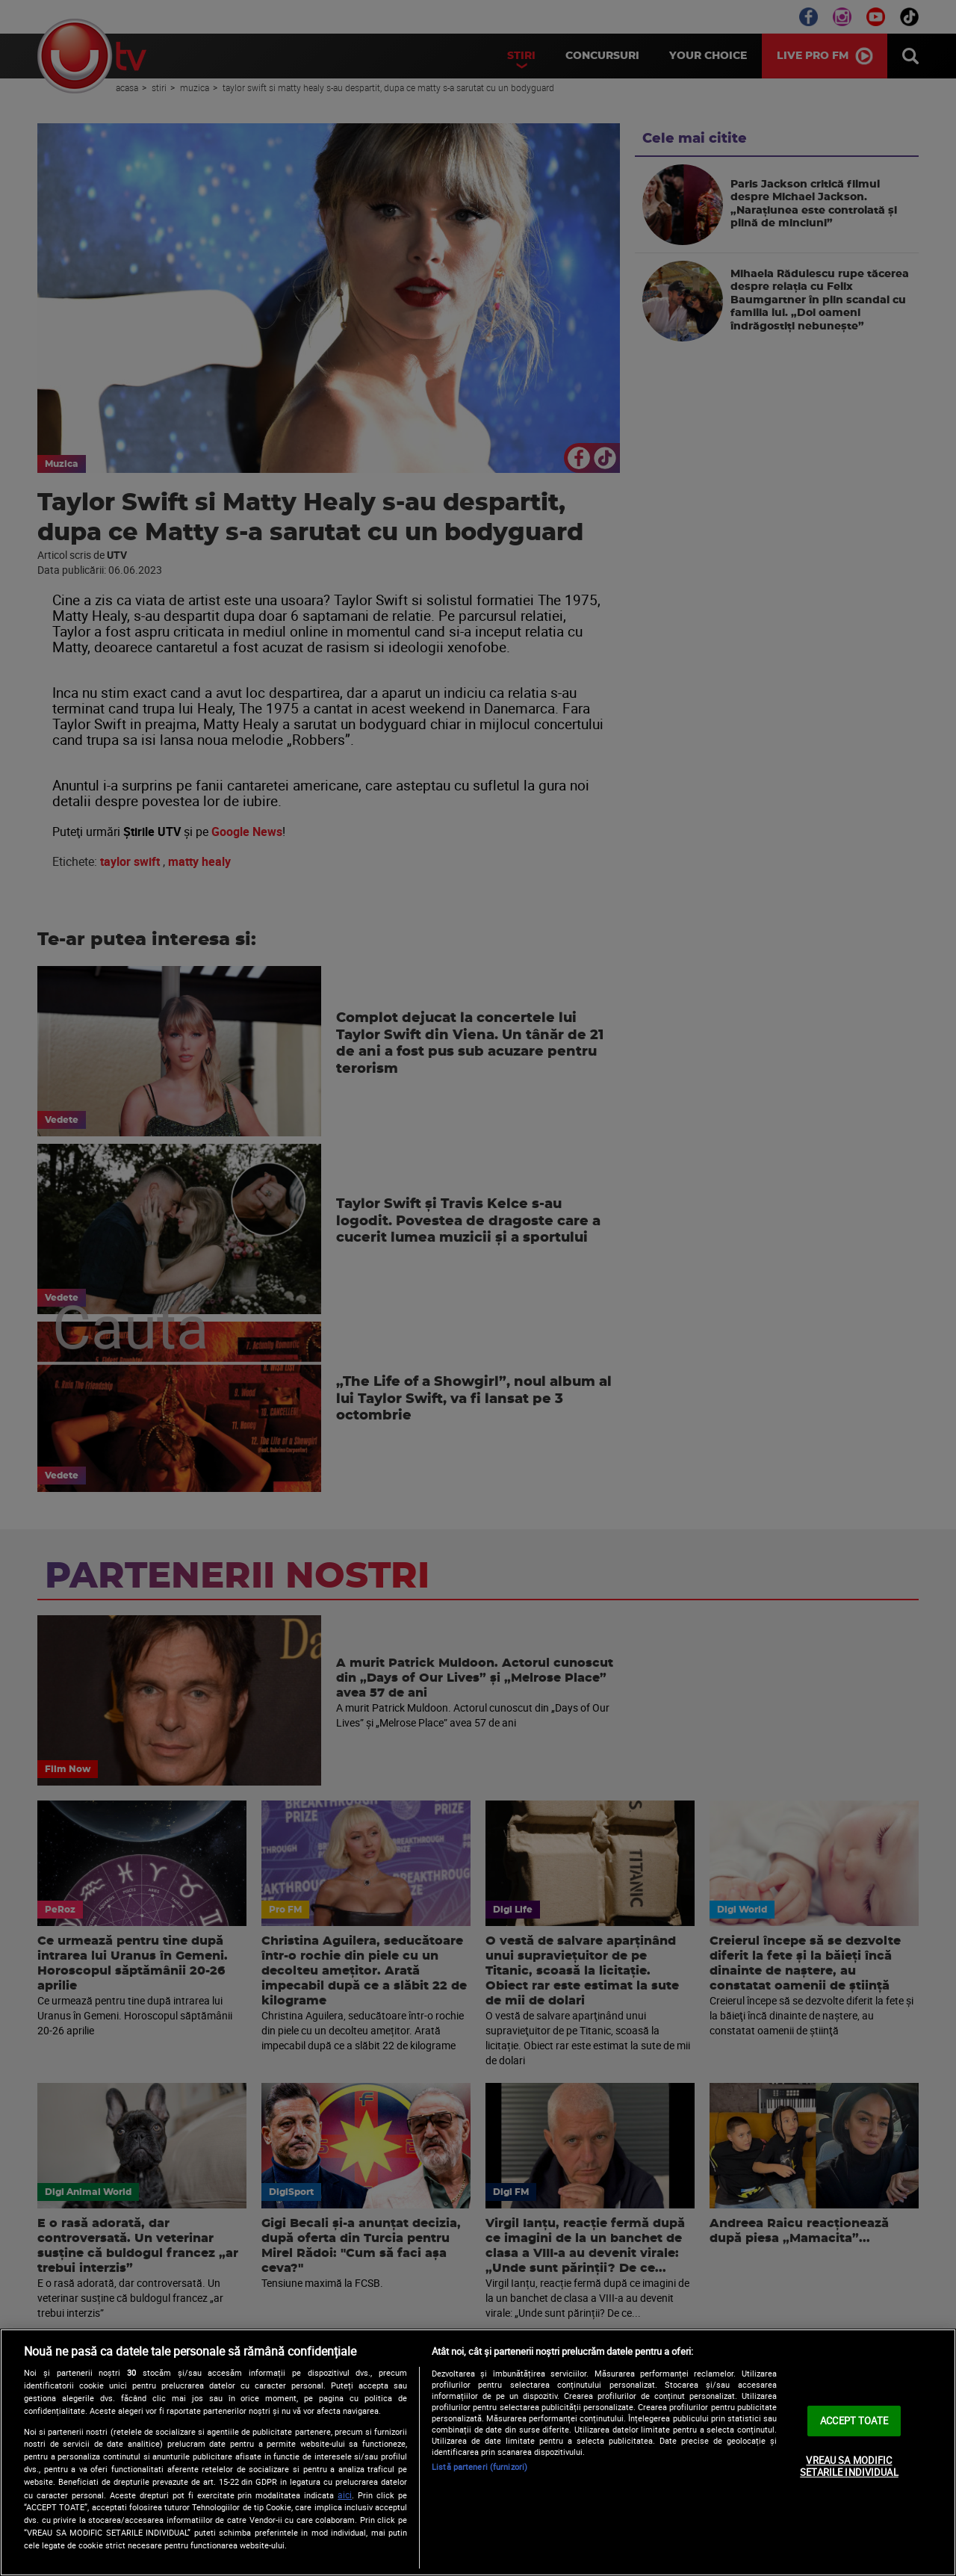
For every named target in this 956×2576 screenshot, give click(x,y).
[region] (478, 2452)
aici (345, 2495)
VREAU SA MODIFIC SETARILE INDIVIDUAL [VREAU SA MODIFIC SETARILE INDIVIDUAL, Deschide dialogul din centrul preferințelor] (849, 2466)
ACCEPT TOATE (854, 2420)
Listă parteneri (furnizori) (479, 2466)
